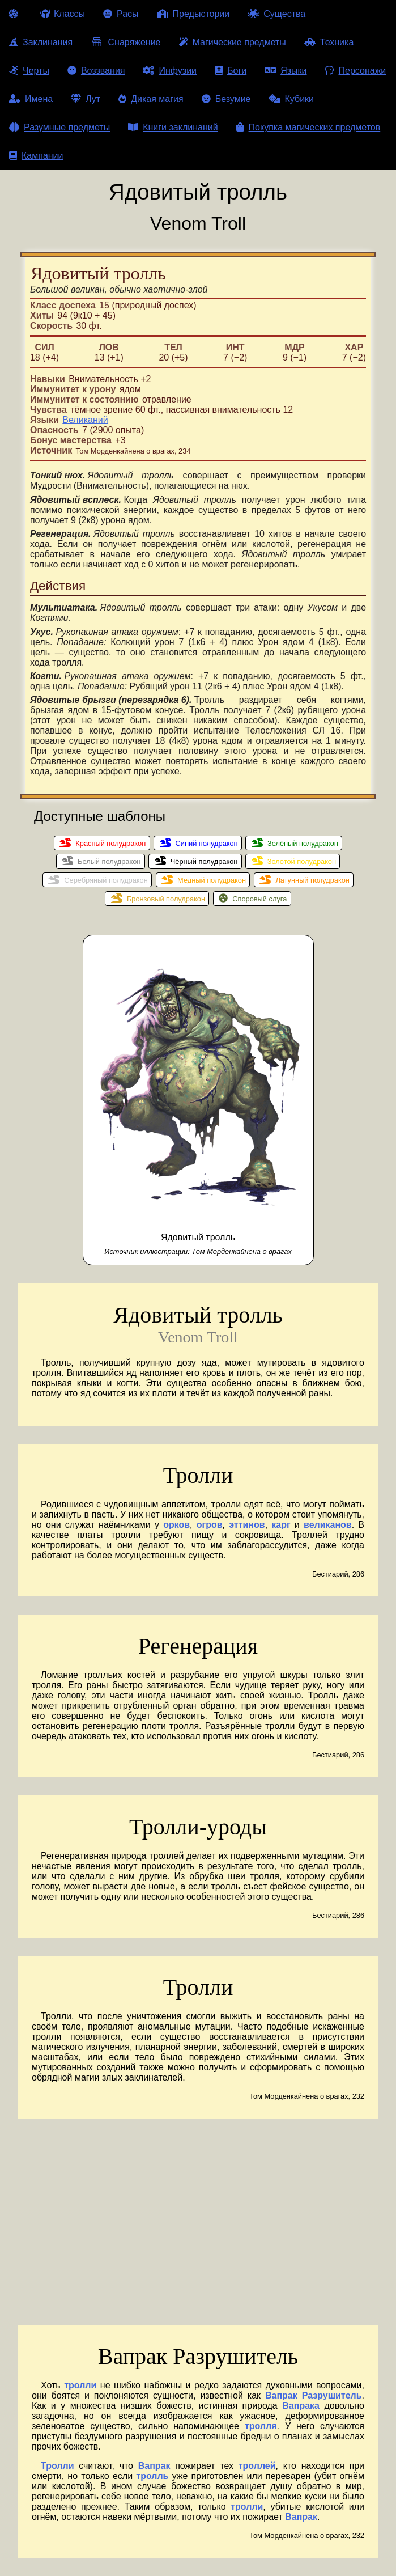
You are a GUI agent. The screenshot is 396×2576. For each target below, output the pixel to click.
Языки (285, 70)
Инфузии (170, 70)
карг (280, 1525)
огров (210, 1525)
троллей (257, 2466)
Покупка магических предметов (308, 127)
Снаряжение (125, 42)
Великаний (85, 420)
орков (176, 1525)
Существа (276, 14)
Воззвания (96, 70)
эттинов (247, 1525)
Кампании (36, 155)
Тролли (57, 2466)
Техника (329, 42)
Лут (85, 99)
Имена (31, 99)
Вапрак (154, 2466)
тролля (261, 2426)
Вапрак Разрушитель (313, 2395)
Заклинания (41, 42)
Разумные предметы (59, 127)
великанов (328, 1525)
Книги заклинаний (173, 127)
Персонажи (355, 70)
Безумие (226, 99)
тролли (80, 2385)
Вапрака (301, 2405)
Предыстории (193, 14)
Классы (62, 14)
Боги (230, 70)
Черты (29, 70)
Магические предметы (232, 42)
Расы (121, 14)
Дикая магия (150, 99)
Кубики (291, 99)
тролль (152, 2476)
